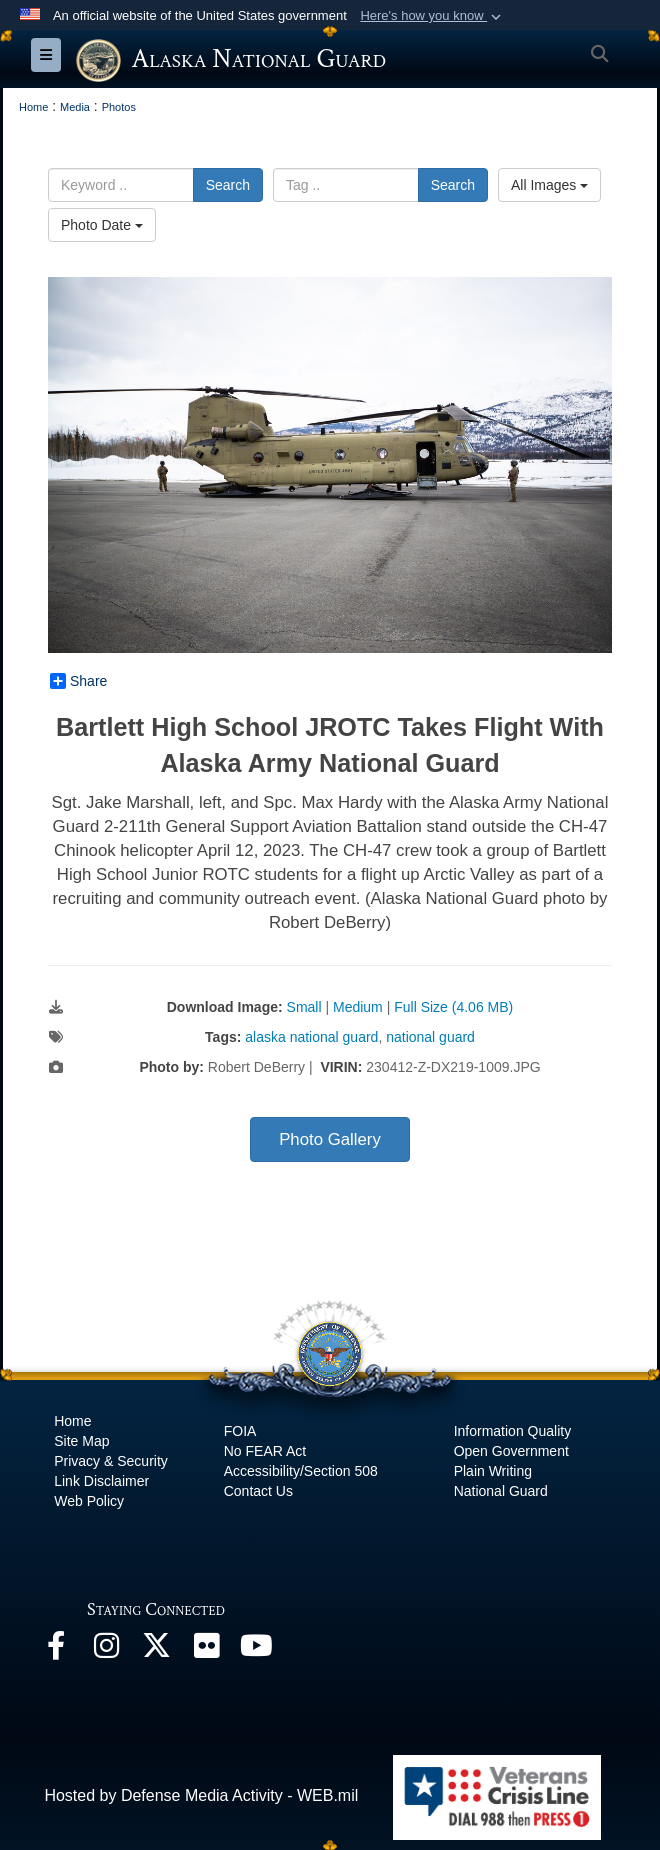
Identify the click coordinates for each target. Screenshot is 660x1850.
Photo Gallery (330, 1139)
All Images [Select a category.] (549, 185)
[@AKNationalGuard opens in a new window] (156, 1650)
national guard (430, 1037)
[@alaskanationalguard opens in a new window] (106, 1650)
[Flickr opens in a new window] (206, 1650)
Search (228, 185)
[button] (432, 16)
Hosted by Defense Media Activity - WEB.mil (201, 1795)
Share (78, 681)
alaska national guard (311, 1037)
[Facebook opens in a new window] (56, 1650)
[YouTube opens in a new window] (256, 1650)
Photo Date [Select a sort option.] (102, 225)
